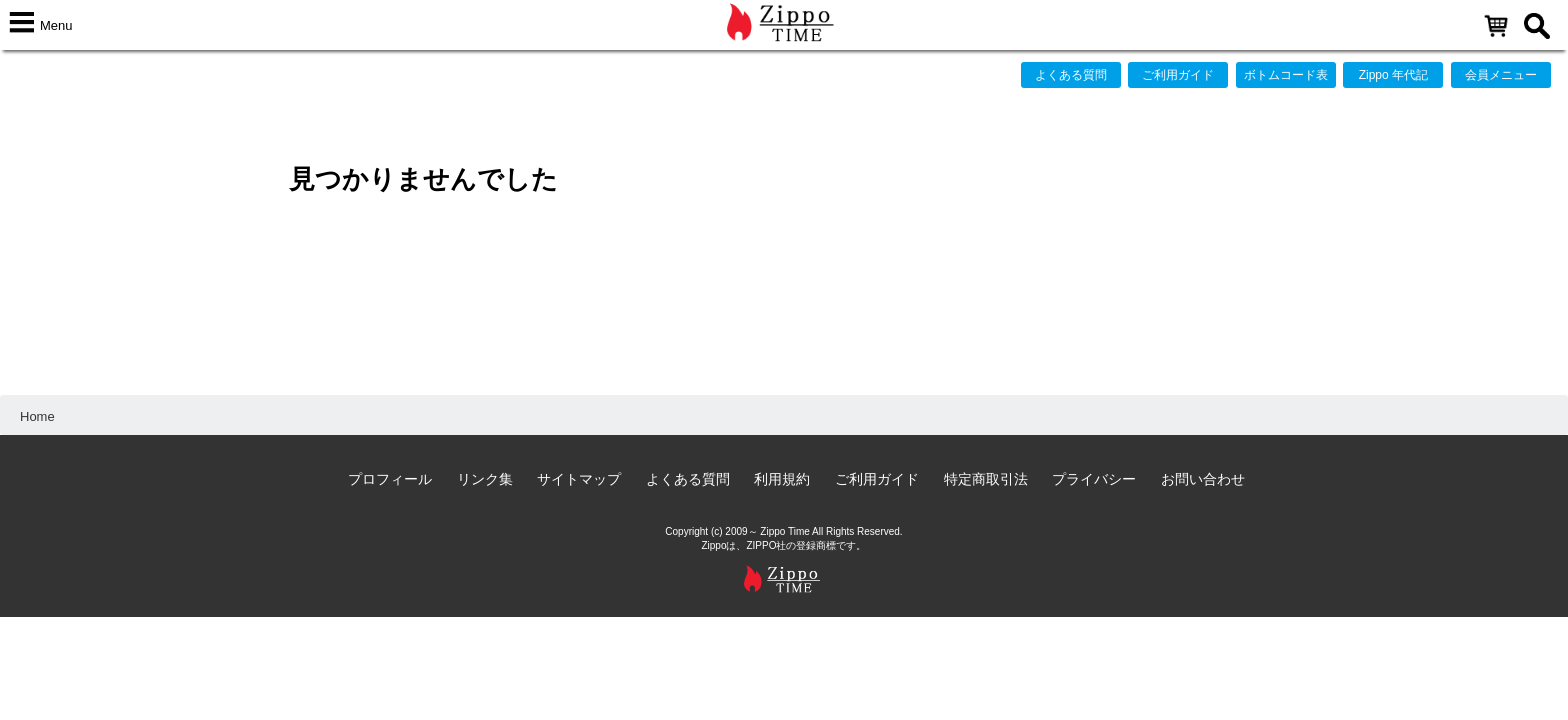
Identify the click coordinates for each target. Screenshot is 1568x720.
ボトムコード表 (1286, 75)
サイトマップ (579, 479)
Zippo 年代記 (1393, 75)
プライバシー (1094, 479)
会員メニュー (1501, 75)
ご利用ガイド (1178, 75)
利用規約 (782, 479)
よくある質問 (1071, 75)
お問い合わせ (1203, 479)
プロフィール (390, 479)
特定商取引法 (986, 479)
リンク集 (485, 479)
